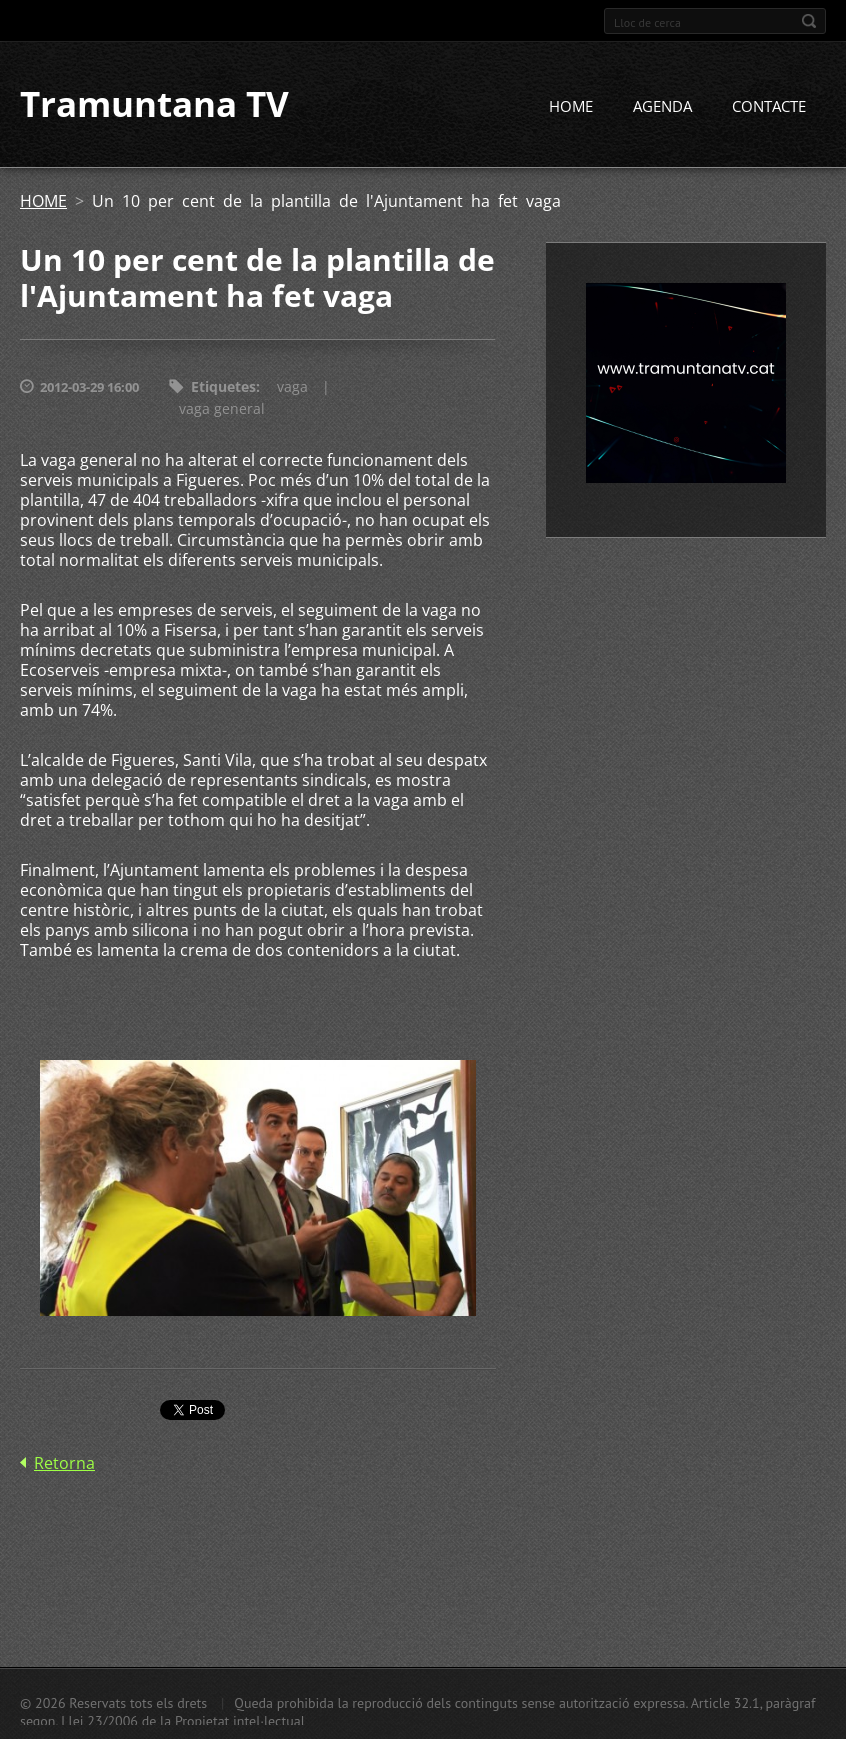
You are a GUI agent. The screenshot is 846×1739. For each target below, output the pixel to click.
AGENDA (662, 107)
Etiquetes (223, 387)
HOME (571, 107)
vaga (292, 387)
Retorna (64, 1464)
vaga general (222, 409)
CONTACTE (769, 107)
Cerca (809, 21)
